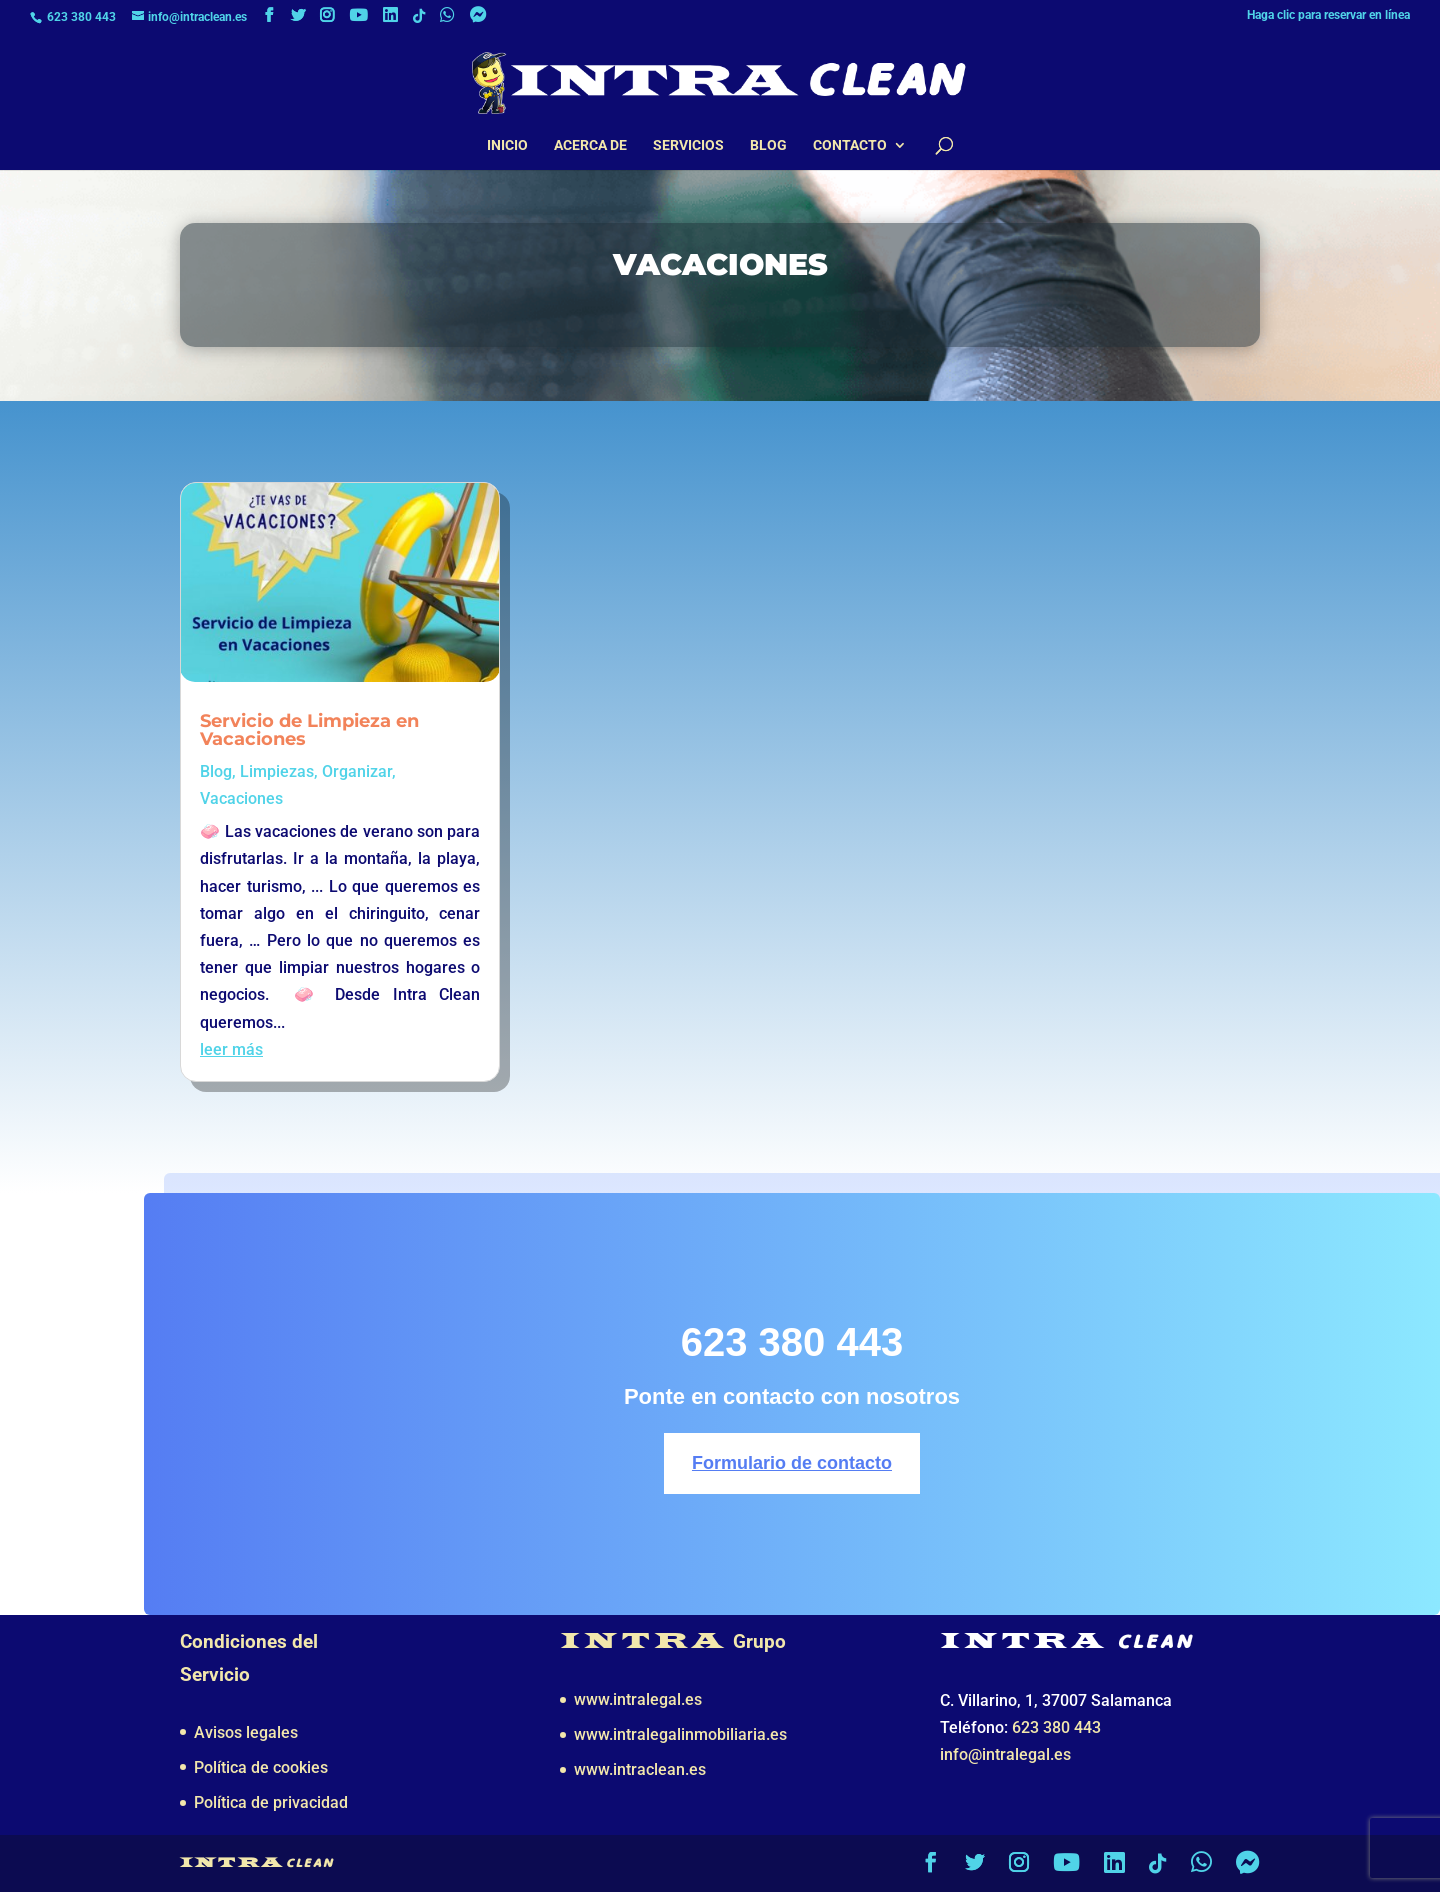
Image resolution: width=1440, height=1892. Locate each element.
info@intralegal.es (1005, 1754)
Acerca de (590, 145)
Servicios (688, 145)
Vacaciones (241, 798)
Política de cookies (261, 1767)
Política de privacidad (271, 1802)
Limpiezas (277, 771)
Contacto (850, 145)
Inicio (507, 145)
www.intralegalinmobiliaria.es (680, 1734)
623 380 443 (81, 17)
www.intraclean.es (640, 1769)
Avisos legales (246, 1732)
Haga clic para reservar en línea (1328, 15)
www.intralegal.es (638, 1699)
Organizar (357, 771)
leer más (231, 1049)
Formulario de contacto (792, 1463)
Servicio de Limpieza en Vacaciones (309, 730)
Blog (768, 145)
